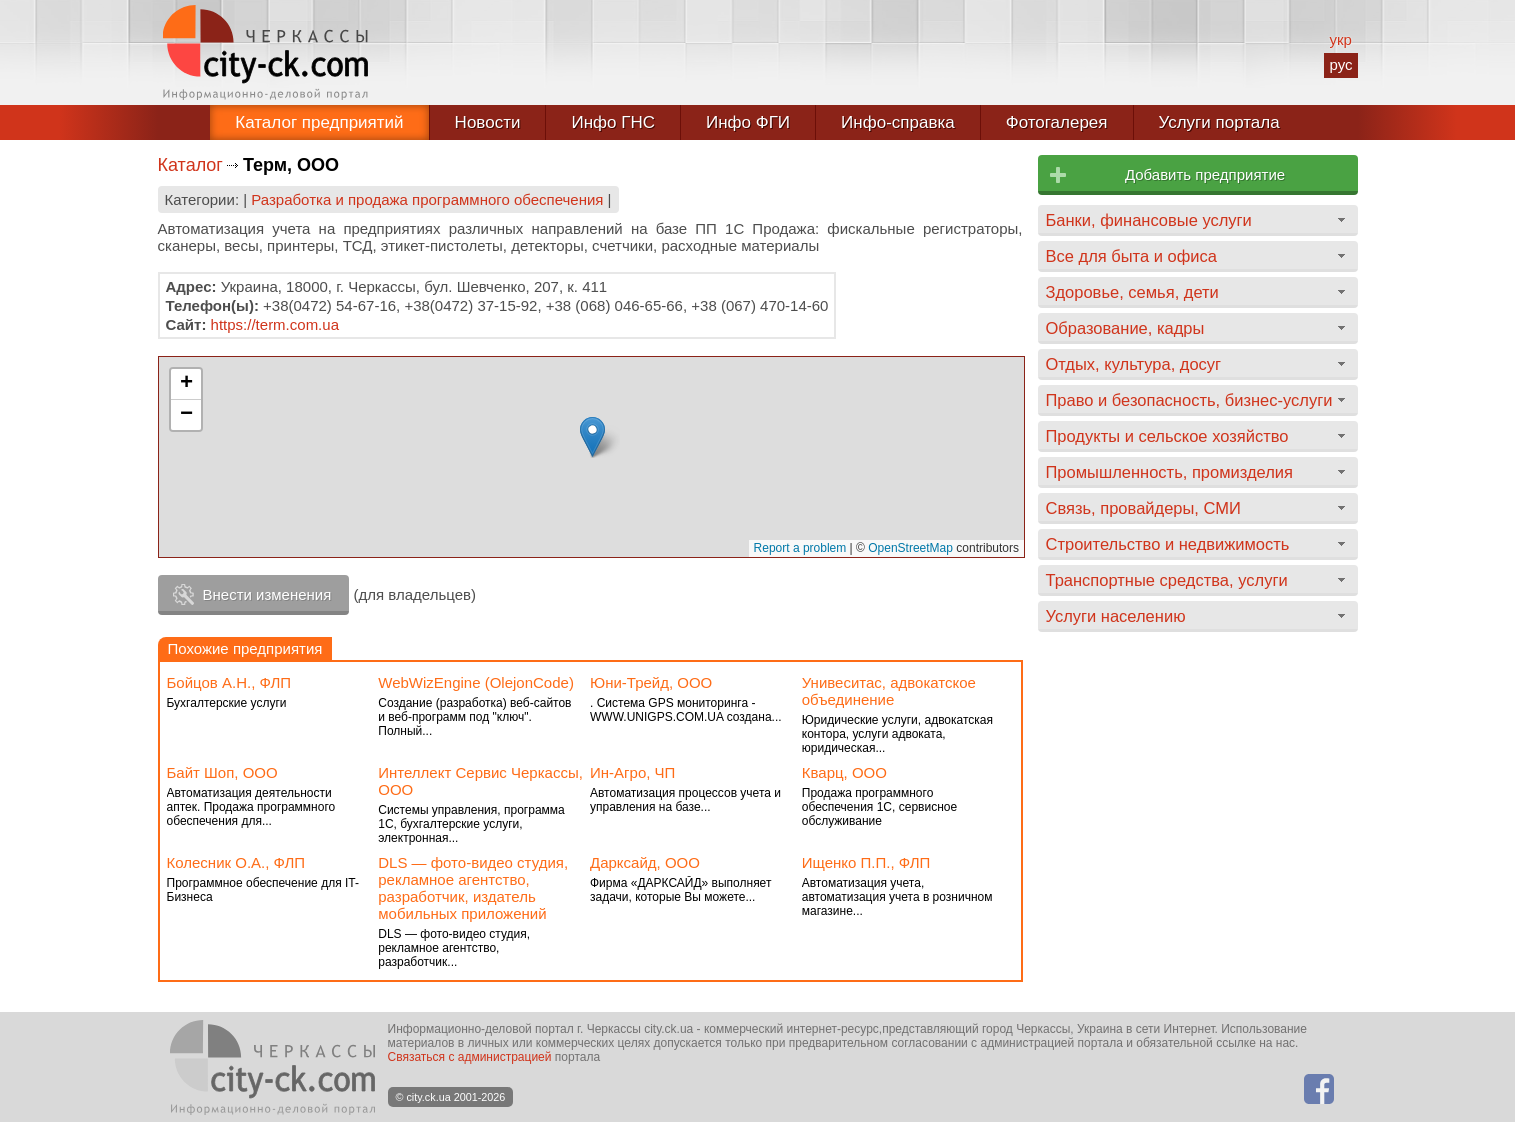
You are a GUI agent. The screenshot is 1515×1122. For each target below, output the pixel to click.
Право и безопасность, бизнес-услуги (1189, 400)
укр (1340, 39)
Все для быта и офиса (1131, 256)
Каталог (190, 165)
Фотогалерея (1057, 122)
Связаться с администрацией (470, 1057)
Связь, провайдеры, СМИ (1143, 508)
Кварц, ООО (844, 772)
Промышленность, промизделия (1170, 472)
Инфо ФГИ (748, 122)
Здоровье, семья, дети (1132, 292)
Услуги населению (1116, 616)
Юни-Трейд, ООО (651, 682)
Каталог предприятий (319, 122)
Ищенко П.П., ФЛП (866, 862)
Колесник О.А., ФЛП (236, 862)
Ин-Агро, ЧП (632, 772)
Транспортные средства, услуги (1167, 580)
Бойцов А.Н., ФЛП (229, 682)
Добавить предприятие (1205, 174)
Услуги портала (1219, 122)
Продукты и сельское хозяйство (1167, 436)
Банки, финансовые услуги (1149, 220)
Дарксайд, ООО (645, 862)
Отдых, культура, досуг (1134, 364)
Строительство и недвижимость (1168, 544)
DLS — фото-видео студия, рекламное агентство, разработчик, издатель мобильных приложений (473, 888)
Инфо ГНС (613, 122)
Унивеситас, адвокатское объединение (889, 691)
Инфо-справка (898, 122)
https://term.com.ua (275, 324)
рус (1340, 64)
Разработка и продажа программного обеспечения (427, 199)
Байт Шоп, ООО (222, 772)
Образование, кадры (1125, 328)
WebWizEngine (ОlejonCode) (476, 682)
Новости (488, 122)
